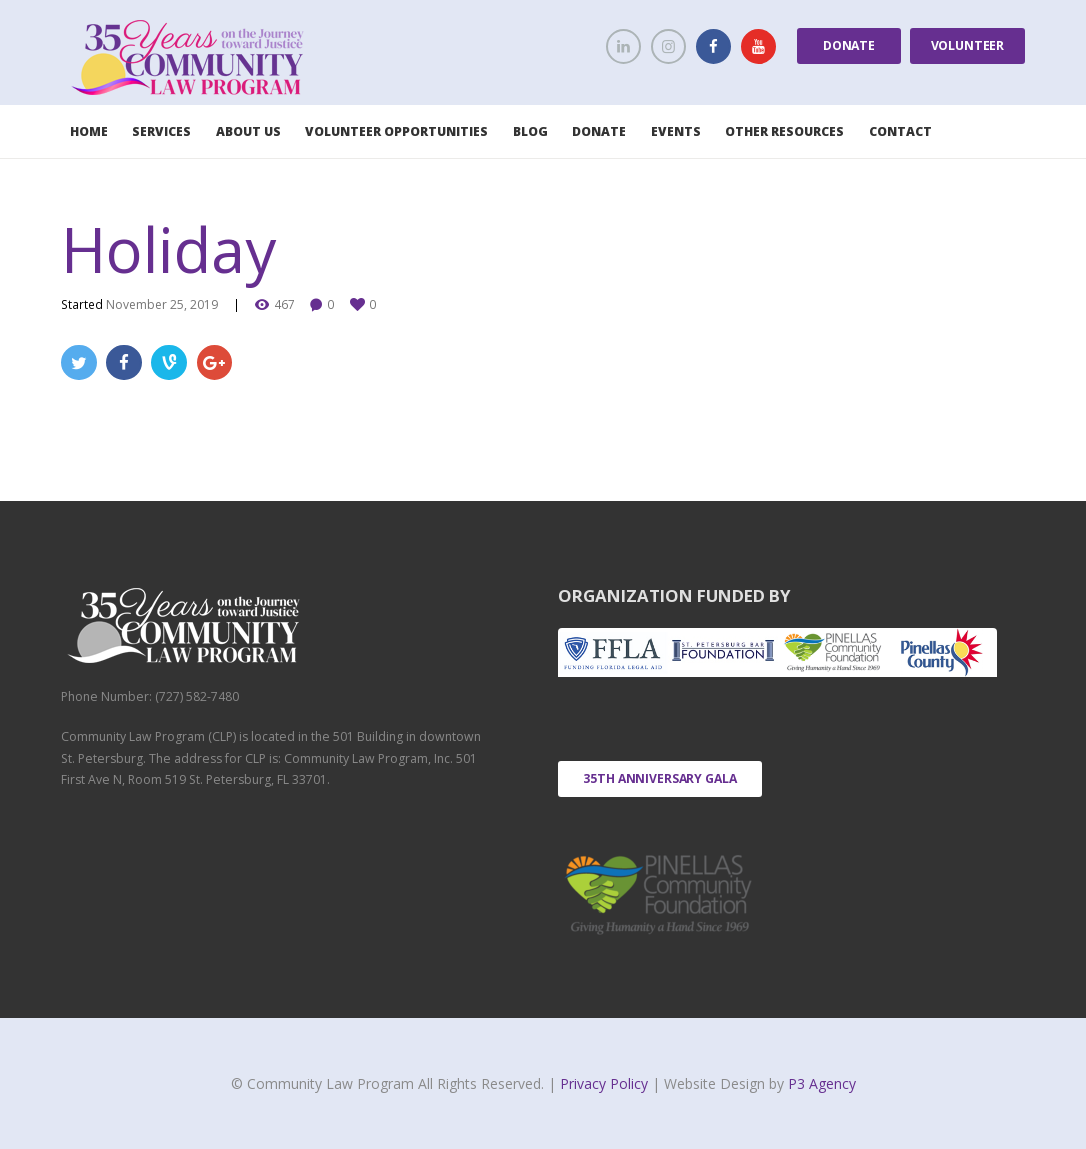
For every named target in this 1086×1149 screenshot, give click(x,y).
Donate (849, 45)
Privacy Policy (606, 1083)
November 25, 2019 (162, 304)
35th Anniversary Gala (660, 778)
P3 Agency (822, 1083)
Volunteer (968, 45)
